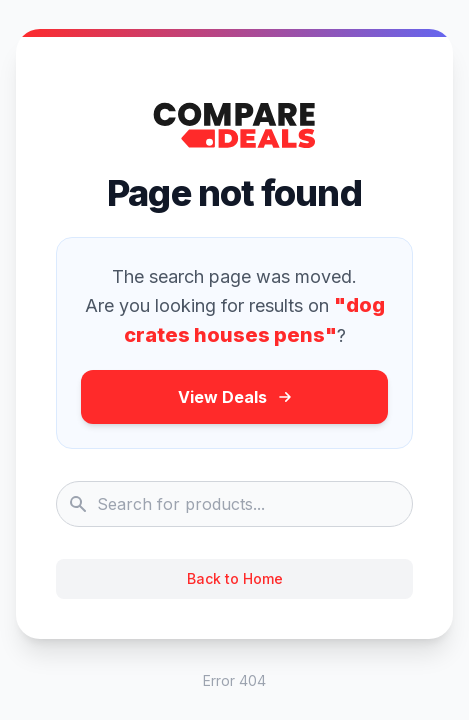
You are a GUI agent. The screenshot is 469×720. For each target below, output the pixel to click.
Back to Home (235, 578)
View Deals (236, 397)
